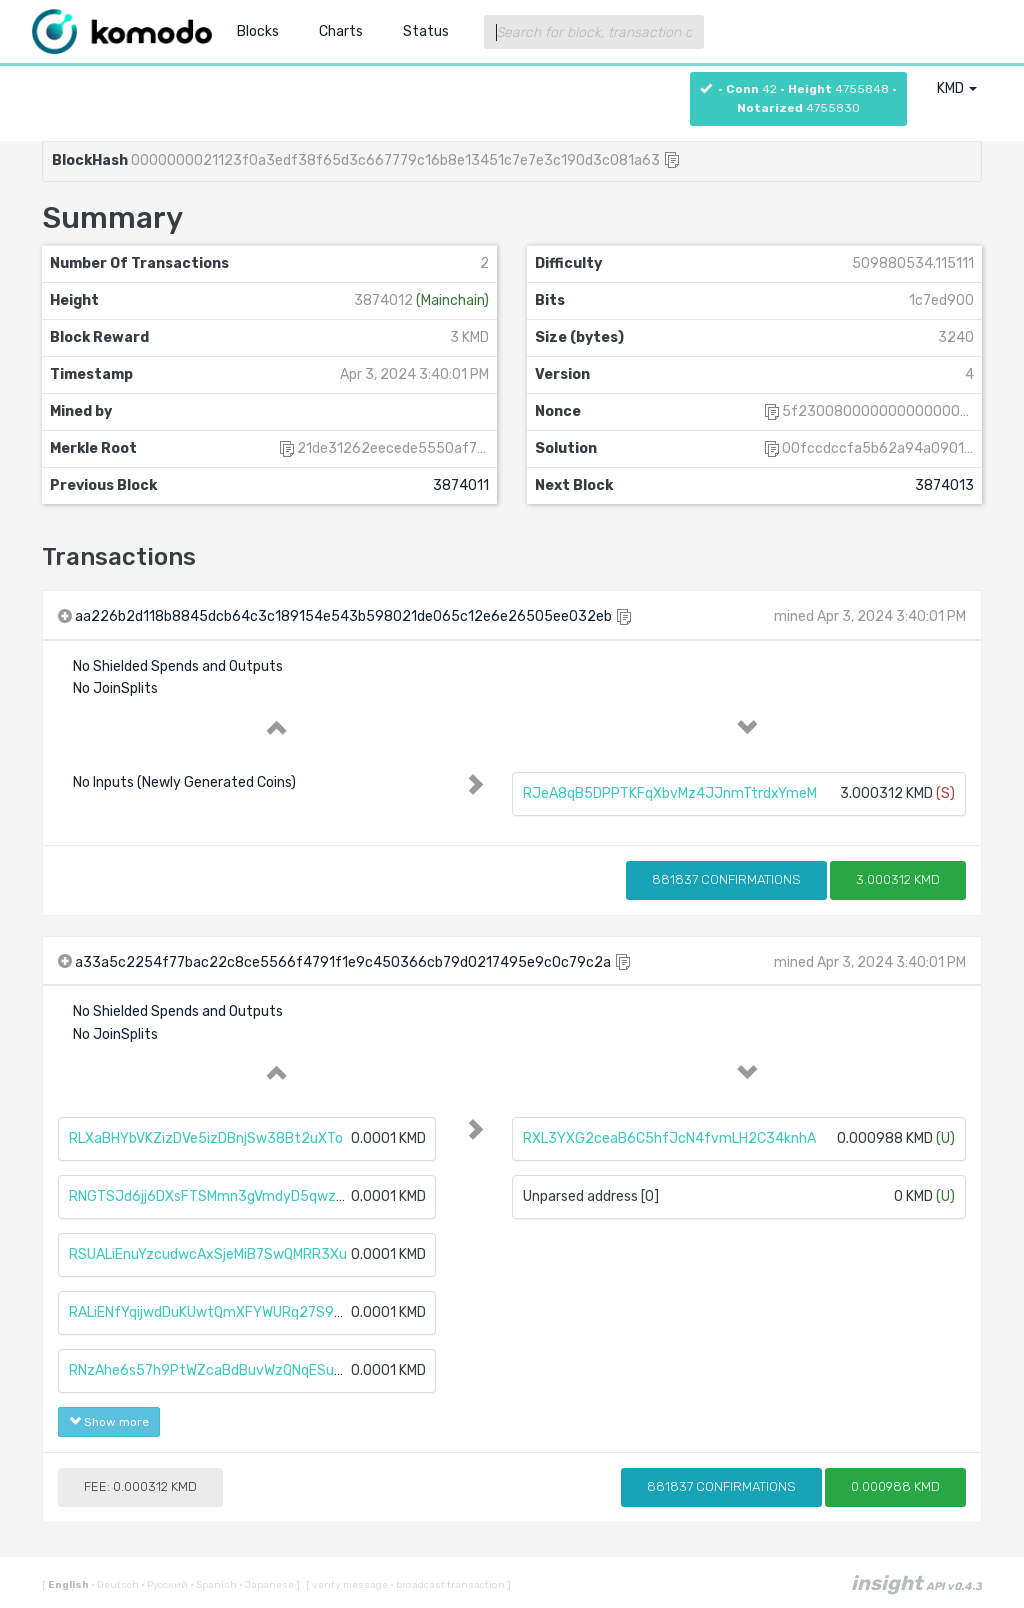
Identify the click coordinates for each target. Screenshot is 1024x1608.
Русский (165, 1585)
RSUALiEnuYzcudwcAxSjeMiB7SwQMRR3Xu (208, 1254)
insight (916, 1583)
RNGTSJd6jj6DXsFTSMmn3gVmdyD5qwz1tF (213, 1196)
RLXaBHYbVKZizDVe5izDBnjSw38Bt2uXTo (206, 1138)
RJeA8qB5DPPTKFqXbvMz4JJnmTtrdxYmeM (670, 793)
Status (426, 31)
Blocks (258, 31)
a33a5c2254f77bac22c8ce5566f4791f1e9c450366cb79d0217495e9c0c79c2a (343, 962)
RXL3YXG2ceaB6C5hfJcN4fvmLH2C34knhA (669, 1138)
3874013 (944, 485)
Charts (341, 31)
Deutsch (116, 1585)
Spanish (214, 1585)
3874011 (461, 485)
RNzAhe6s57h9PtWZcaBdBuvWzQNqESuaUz (214, 1370)
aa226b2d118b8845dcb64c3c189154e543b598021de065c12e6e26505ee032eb (343, 616)
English (69, 1585)
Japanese (267, 1585)
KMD (957, 88)
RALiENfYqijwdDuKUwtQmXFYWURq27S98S (210, 1312)
